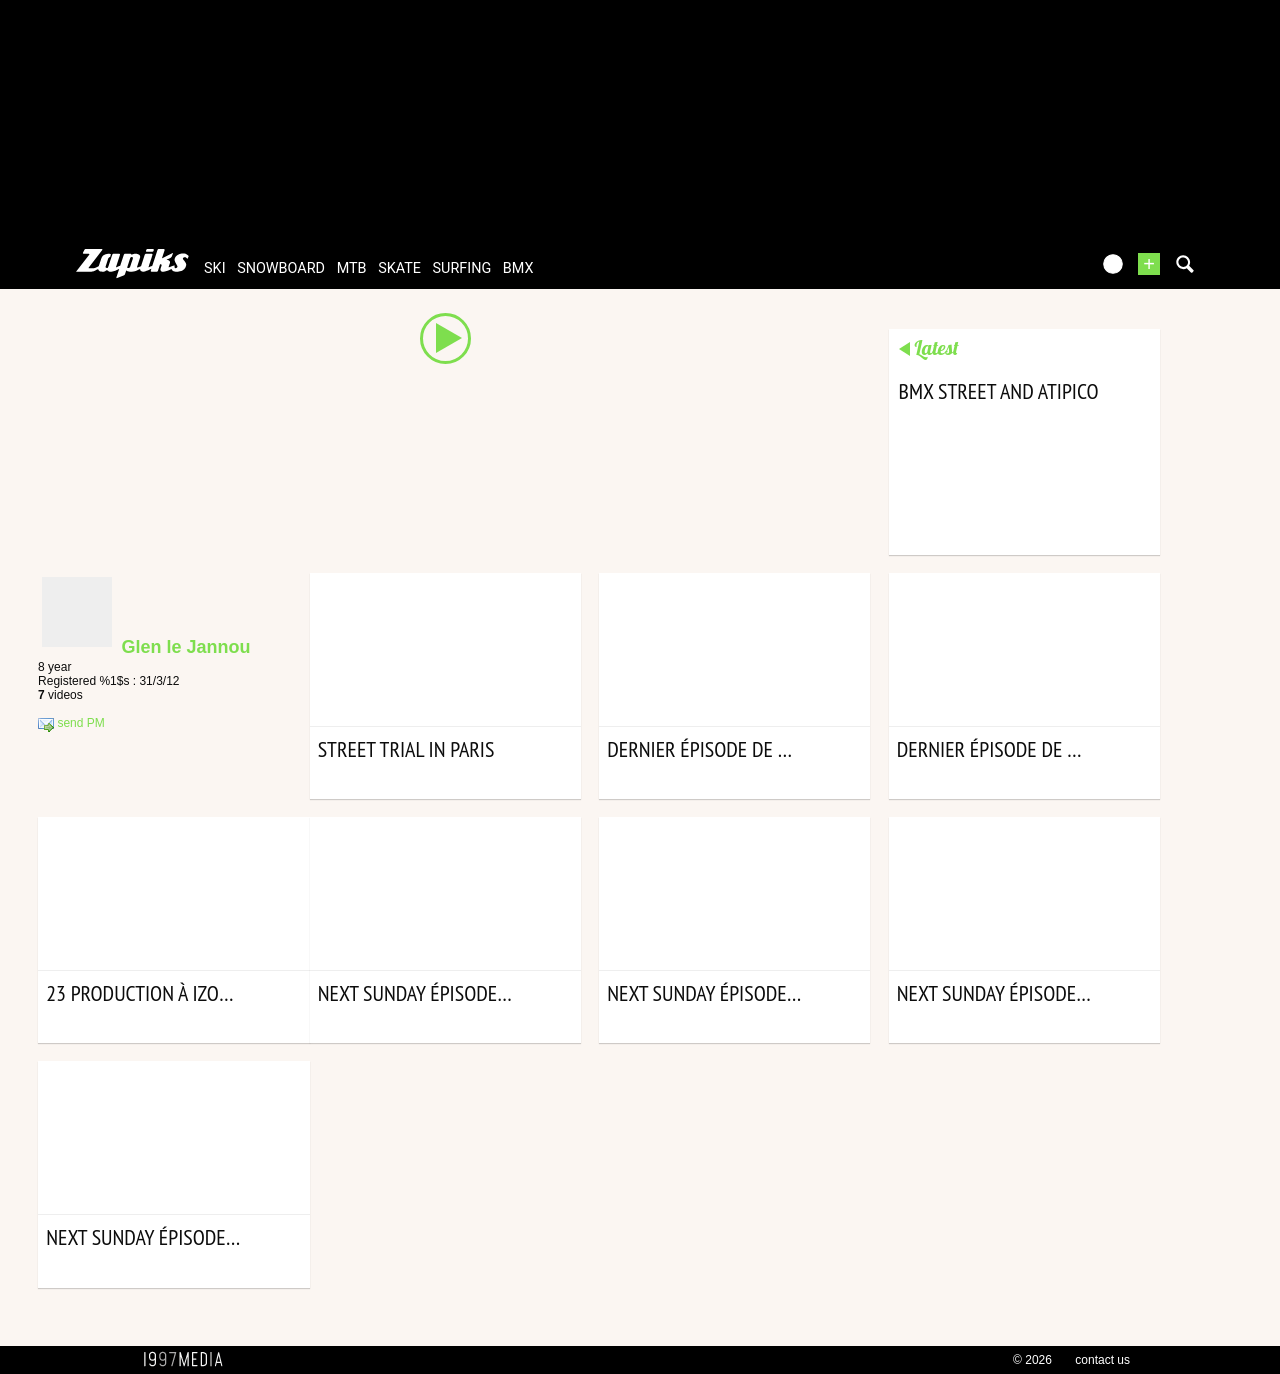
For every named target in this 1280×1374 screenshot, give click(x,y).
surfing (462, 268)
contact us (1102, 1360)
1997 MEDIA (189, 1360)
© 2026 (1032, 1360)
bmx (518, 268)
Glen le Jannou (185, 647)
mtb (352, 268)
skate (399, 268)
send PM (71, 724)
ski (215, 268)
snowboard (281, 268)
